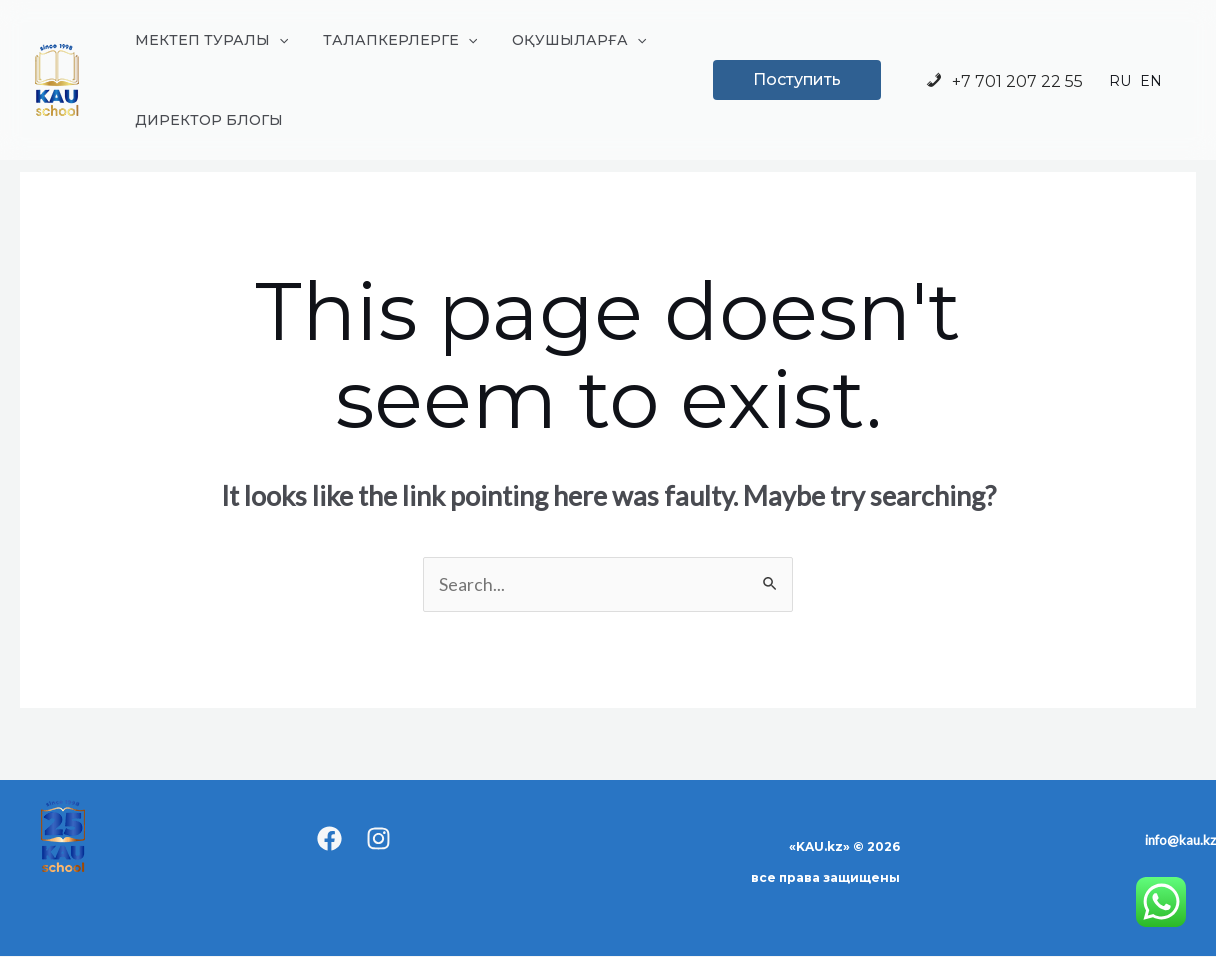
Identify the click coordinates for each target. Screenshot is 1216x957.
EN (1151, 82)
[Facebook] (329, 839)
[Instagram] (378, 839)
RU (1120, 82)
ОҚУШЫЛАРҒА (562, 40)
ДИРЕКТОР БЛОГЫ (205, 120)
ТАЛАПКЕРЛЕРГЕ (389, 40)
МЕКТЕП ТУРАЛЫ (207, 40)
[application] (275, 40)
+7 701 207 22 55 (1003, 81)
